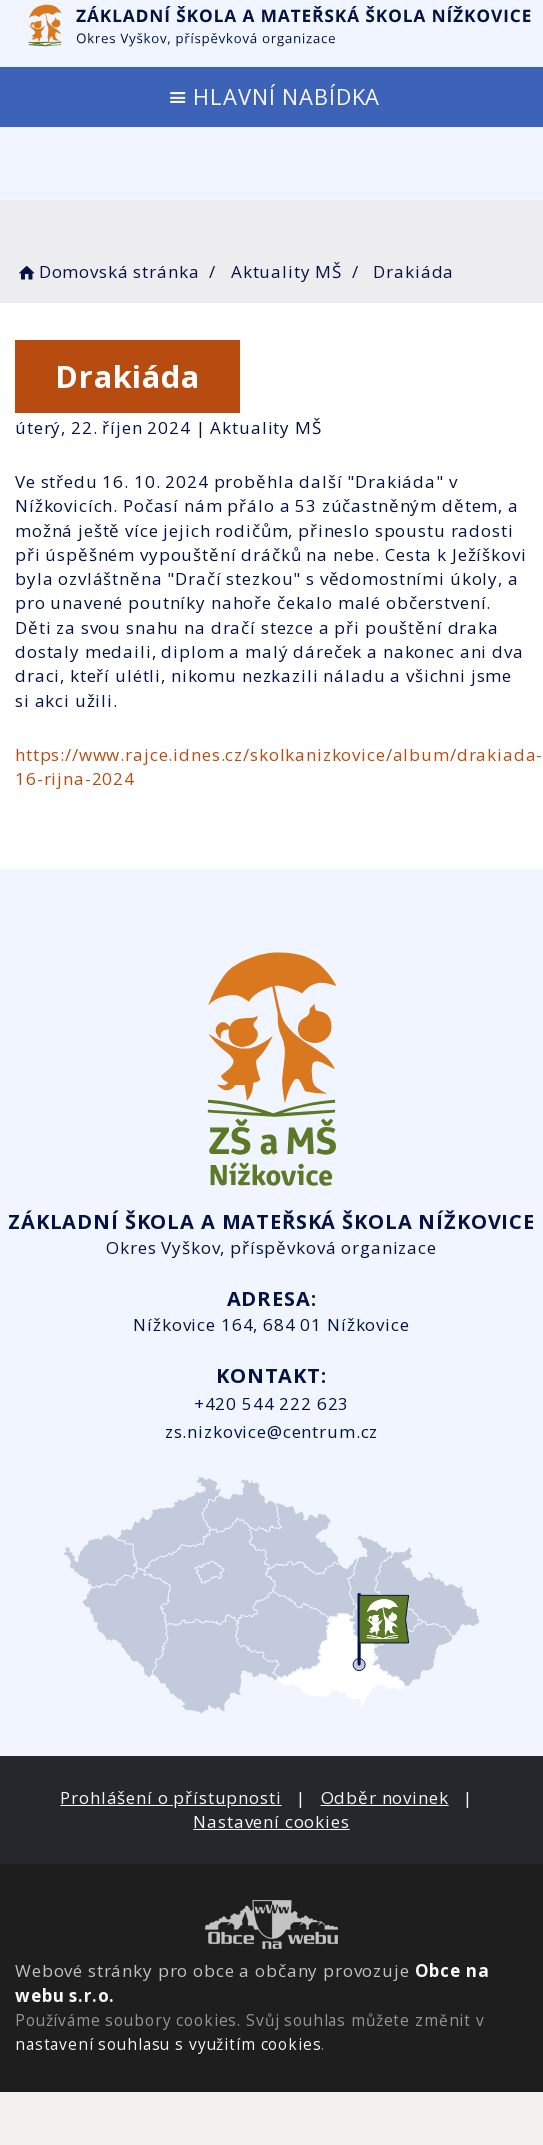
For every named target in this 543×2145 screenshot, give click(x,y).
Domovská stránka (107, 271)
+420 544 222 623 (272, 1403)
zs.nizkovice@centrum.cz (272, 1431)
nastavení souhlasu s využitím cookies (168, 2044)
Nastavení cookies (271, 1821)
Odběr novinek (385, 1797)
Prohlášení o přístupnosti (170, 1797)
